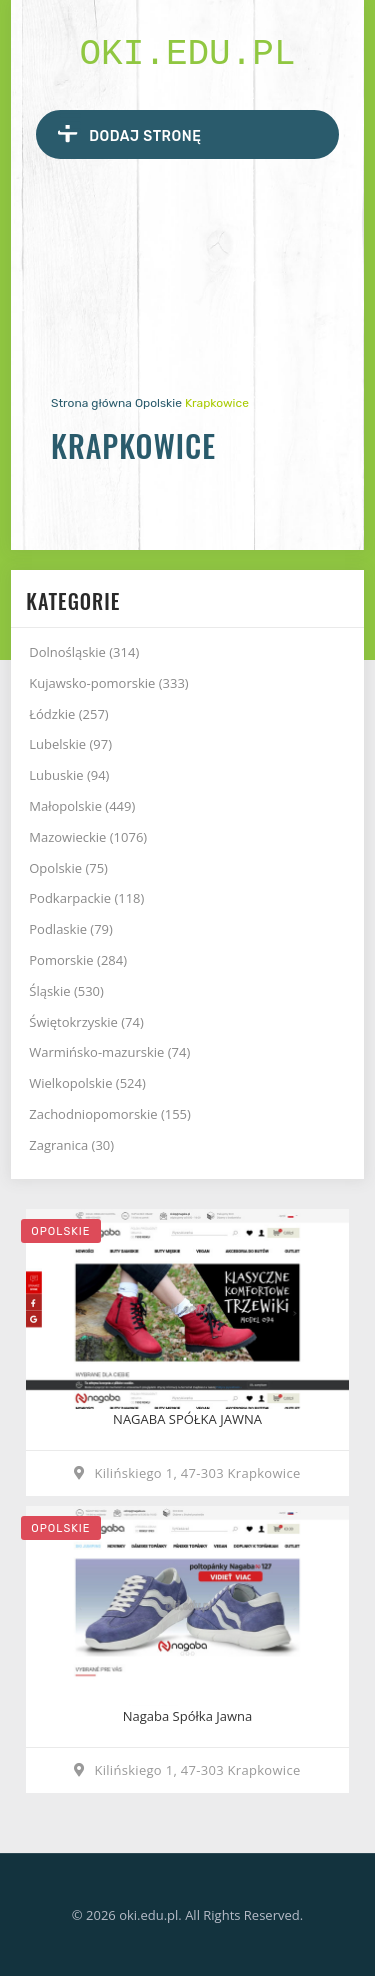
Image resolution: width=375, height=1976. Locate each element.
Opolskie (158, 403)
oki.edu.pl (187, 54)
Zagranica (71, 1145)
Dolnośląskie (84, 652)
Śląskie (66, 991)
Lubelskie (70, 744)
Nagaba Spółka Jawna (187, 1716)
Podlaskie (71, 929)
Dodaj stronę (129, 133)
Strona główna (91, 403)
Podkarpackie (86, 898)
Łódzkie (68, 714)
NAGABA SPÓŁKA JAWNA (187, 1419)
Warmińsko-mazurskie (109, 1052)
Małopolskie (82, 806)
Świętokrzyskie (86, 1022)
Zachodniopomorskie (110, 1114)
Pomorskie (78, 960)
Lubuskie (69, 775)
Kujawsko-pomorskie (108, 683)
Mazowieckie (88, 837)
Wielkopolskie (87, 1083)
